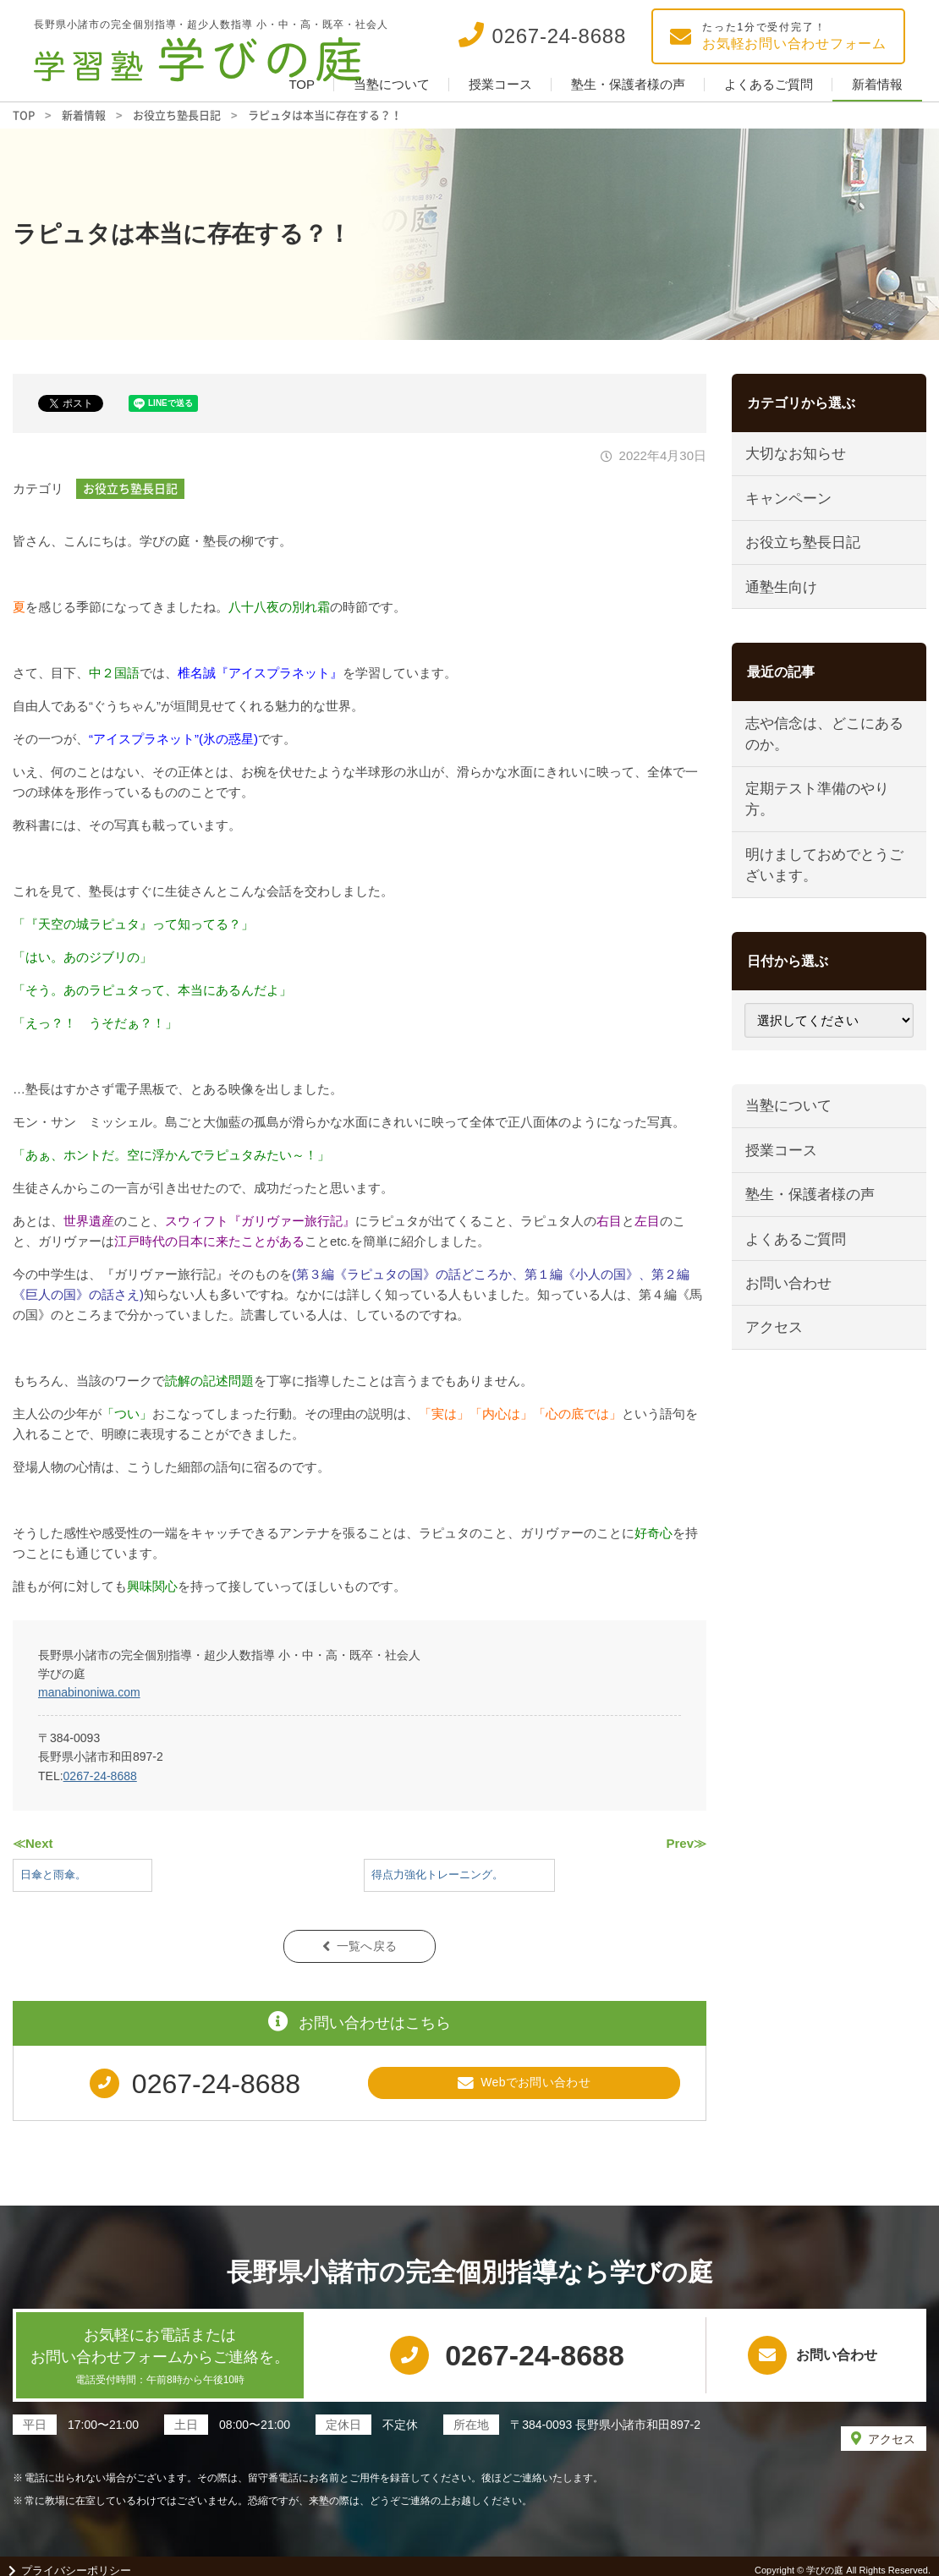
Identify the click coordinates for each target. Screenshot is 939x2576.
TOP (301, 84)
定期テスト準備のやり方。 (819, 815)
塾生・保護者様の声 (628, 84)
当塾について (392, 84)
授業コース (500, 84)
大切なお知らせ (797, 455)
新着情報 (877, 84)
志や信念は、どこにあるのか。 (826, 746)
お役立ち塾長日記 (130, 488)
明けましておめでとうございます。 (826, 883)
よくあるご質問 (768, 84)
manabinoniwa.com (89, 1692)
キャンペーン (790, 502)
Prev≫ (686, 1843)
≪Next (33, 1843)
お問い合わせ (790, 1315)
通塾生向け (783, 596)
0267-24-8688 (100, 1776)
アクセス (775, 1361)
